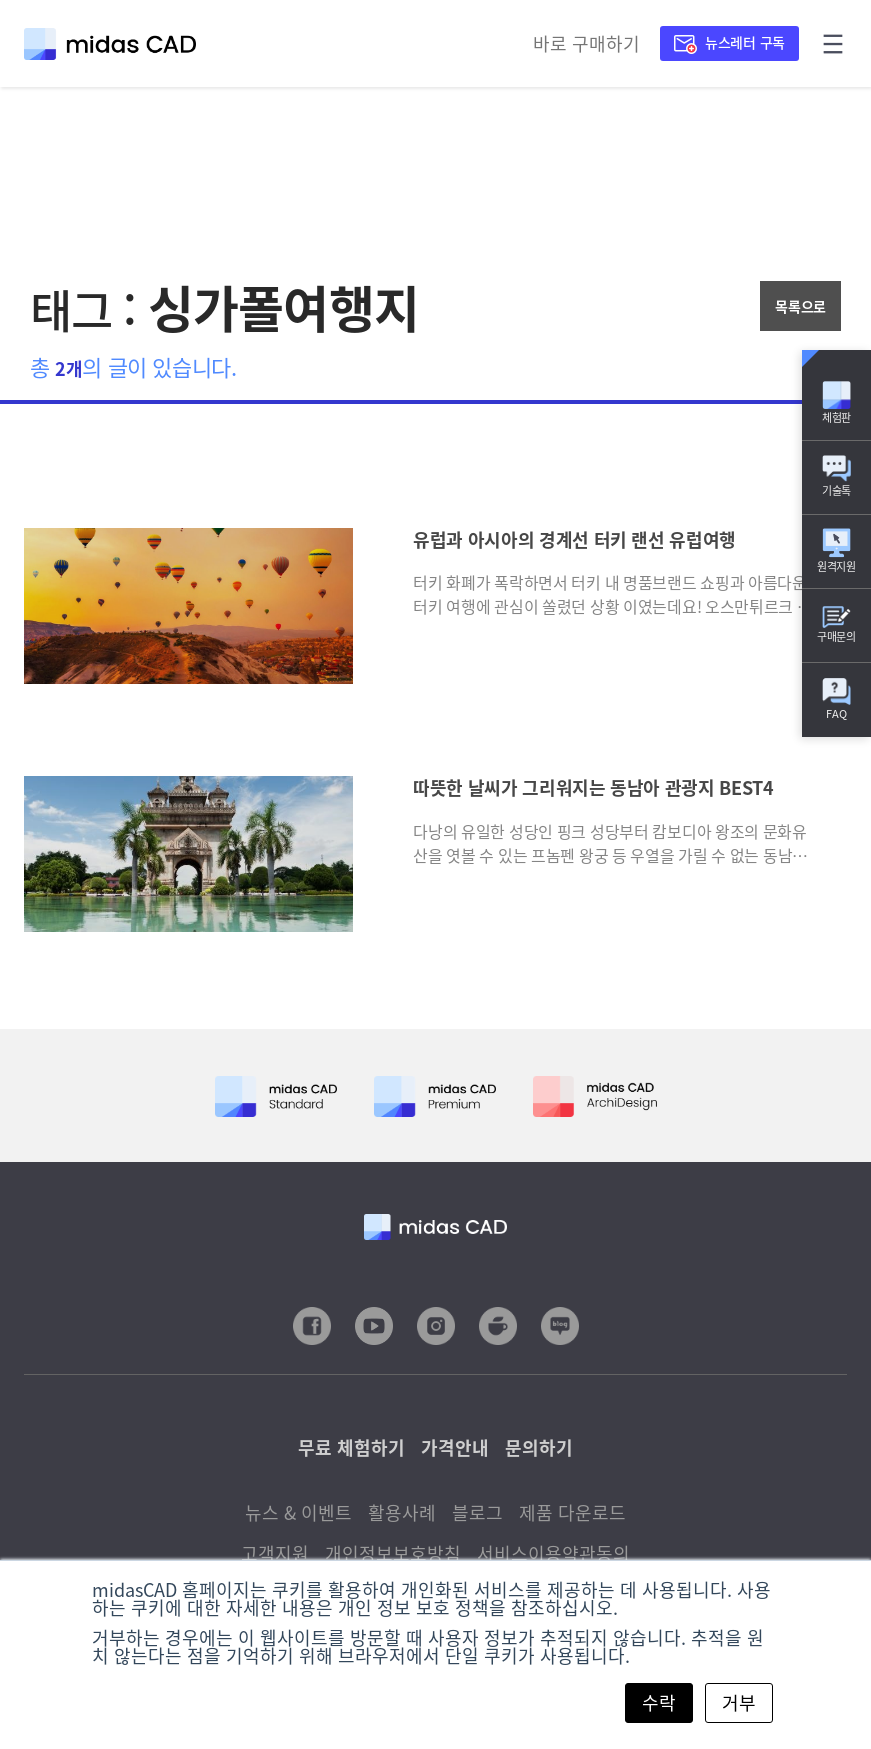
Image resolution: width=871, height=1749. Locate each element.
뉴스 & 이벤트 (298, 1512)
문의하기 (539, 1447)
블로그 (477, 1512)
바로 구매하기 (586, 43)
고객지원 (275, 1553)
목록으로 (800, 306)
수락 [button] (659, 1702)
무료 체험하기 (351, 1447)
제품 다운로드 (572, 1512)
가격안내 (455, 1447)
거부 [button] (739, 1702)
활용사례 (402, 1512)
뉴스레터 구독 (729, 42)
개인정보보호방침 (393, 1553)
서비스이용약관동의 (553, 1553)
